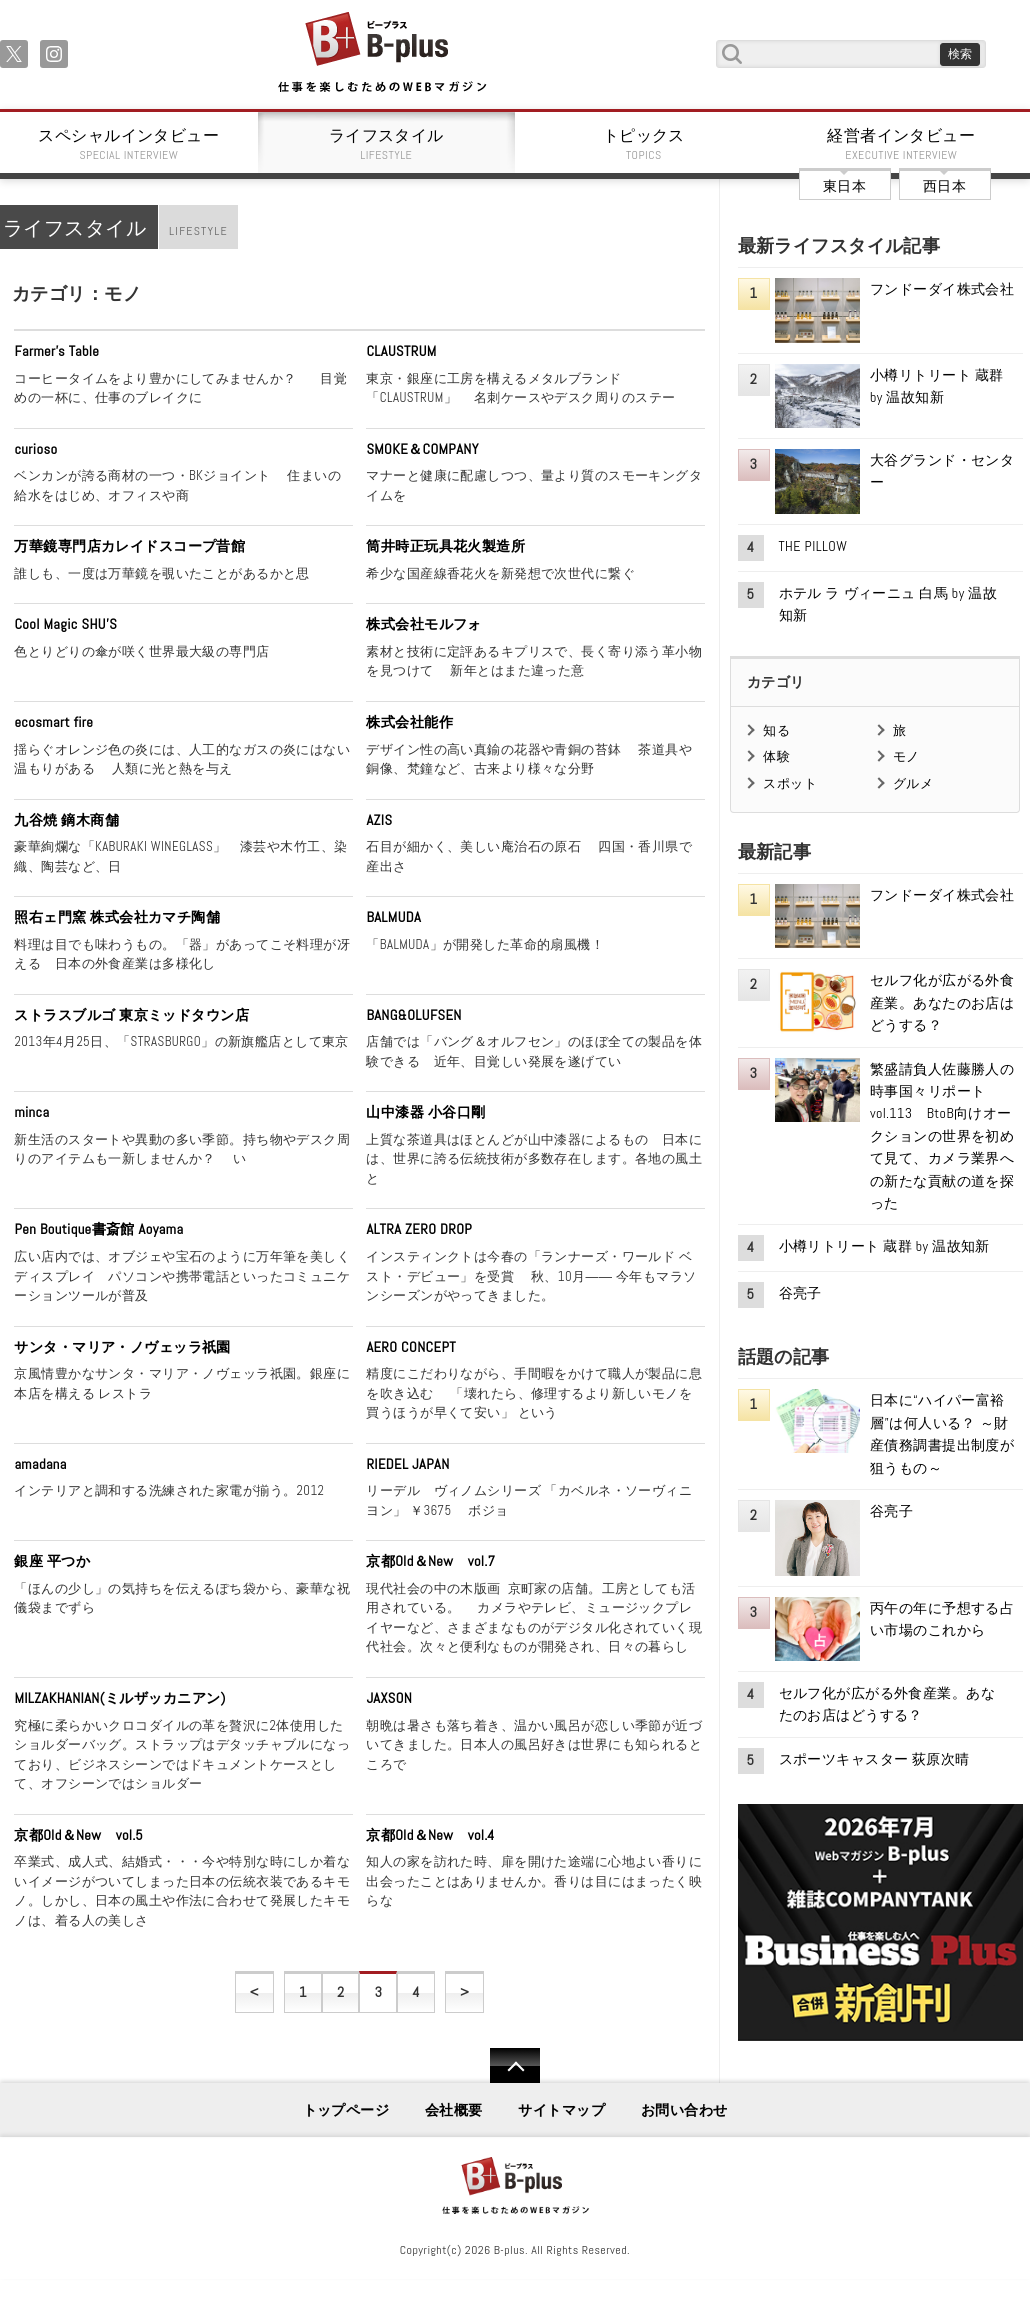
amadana (40, 1464)
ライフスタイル (387, 144)
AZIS (379, 820)
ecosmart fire (53, 722)
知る (776, 730)
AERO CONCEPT (411, 1347)
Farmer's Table (56, 351)
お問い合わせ (684, 2110)
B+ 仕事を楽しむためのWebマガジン (381, 53)
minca (31, 1112)
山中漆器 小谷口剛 (425, 1112)
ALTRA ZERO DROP (419, 1229)
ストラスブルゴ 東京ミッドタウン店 (131, 1015)
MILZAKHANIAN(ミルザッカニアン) (119, 1698)
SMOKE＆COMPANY (422, 449)
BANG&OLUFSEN (413, 1015)
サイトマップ (561, 2110)
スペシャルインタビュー (129, 144)
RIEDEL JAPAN (407, 1464)
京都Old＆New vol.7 (430, 1561)
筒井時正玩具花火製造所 (445, 546)
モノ (906, 756)
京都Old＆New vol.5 (78, 1835)
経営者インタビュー (902, 144)
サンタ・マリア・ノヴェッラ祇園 (122, 1347)
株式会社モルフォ (423, 624)
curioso (35, 449)
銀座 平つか (52, 1561)
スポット (790, 783)
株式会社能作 (409, 722)
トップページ (346, 2110)
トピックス (644, 144)
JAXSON (389, 1698)
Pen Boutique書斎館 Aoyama (98, 1229)
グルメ (913, 783)
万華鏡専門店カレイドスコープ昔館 (129, 546)
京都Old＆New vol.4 (430, 1835)
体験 (776, 756)
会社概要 (454, 2110)
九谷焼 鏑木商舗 (66, 820)
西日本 (944, 186)
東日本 (844, 186)
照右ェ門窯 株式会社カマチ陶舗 (117, 917)
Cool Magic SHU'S (65, 624)
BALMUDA (393, 917)
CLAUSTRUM (401, 351)
